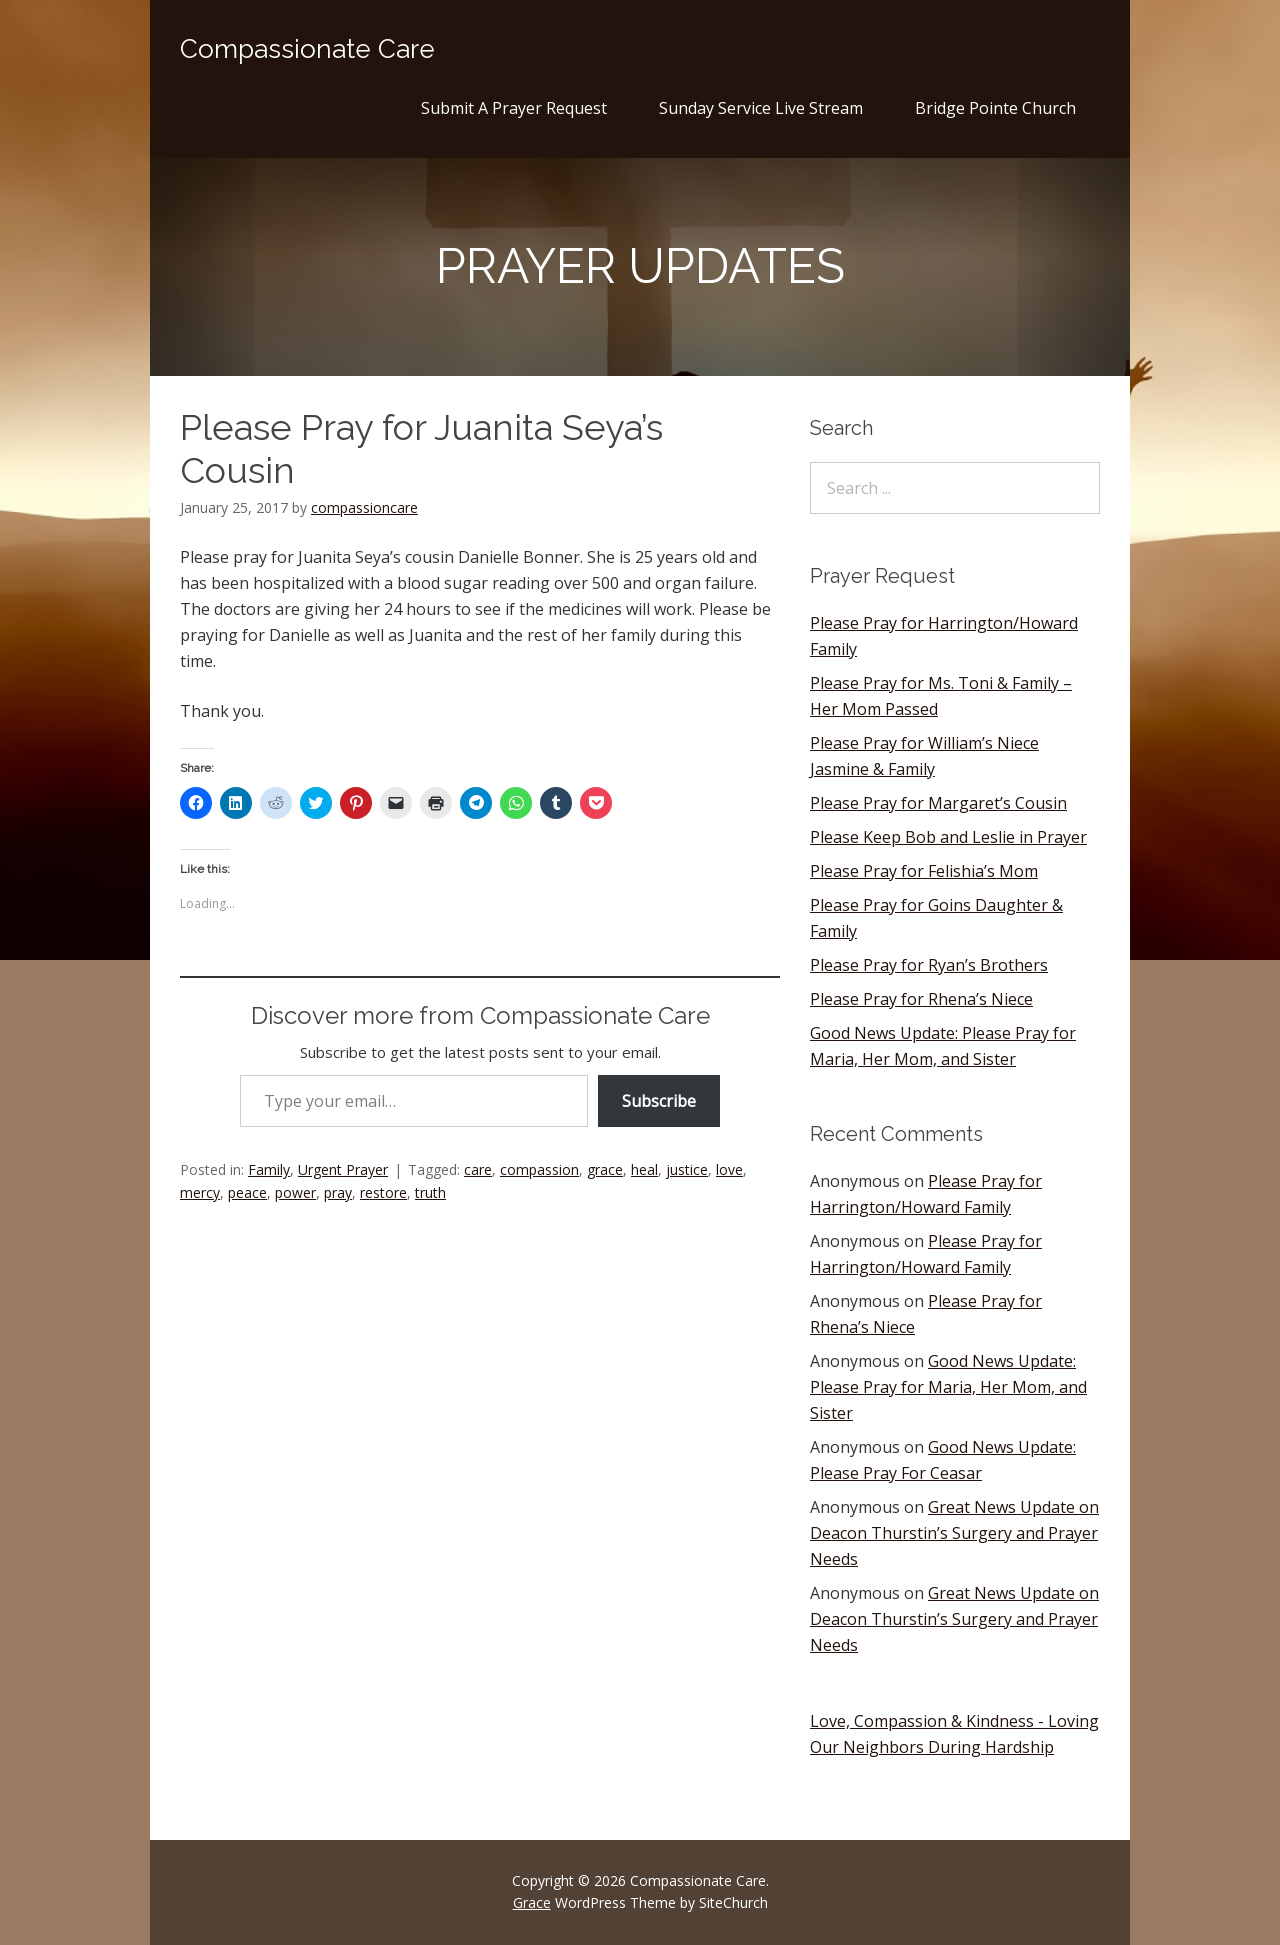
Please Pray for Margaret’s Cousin (938, 803)
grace (605, 1169)
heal (644, 1169)
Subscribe (659, 1101)
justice (687, 1169)
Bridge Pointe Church (995, 108)
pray (338, 1192)
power (295, 1192)
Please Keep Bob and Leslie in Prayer (948, 837)
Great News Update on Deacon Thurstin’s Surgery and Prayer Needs (954, 1533)
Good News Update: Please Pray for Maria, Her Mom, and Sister (948, 1387)
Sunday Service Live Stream (761, 108)
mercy (200, 1192)
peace (247, 1192)
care (478, 1169)
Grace (532, 1902)
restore (383, 1192)
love (729, 1169)
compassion (539, 1169)
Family (269, 1169)
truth (430, 1192)
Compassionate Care (307, 49)
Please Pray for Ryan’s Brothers (929, 965)
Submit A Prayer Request (514, 108)
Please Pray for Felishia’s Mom (924, 871)
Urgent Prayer (343, 1169)
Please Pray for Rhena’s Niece (921, 999)
